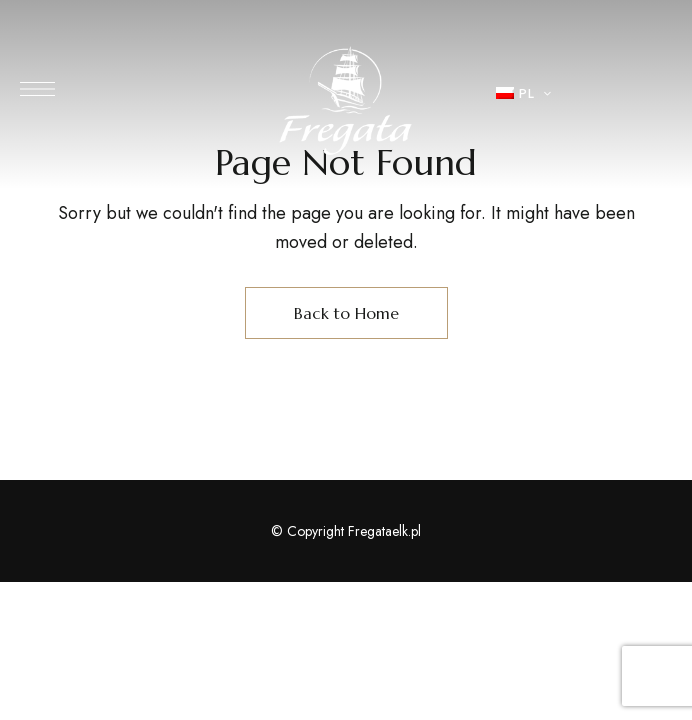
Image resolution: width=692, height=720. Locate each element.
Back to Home (346, 313)
